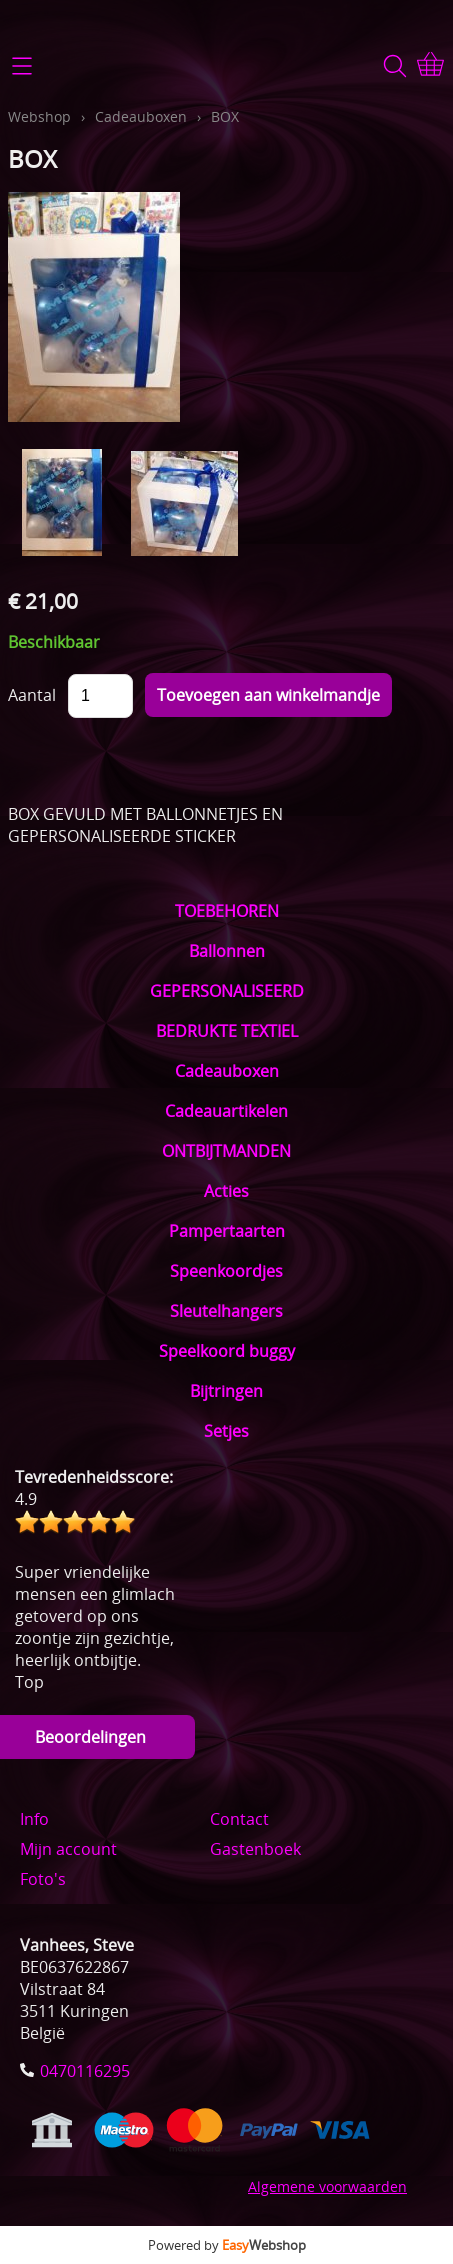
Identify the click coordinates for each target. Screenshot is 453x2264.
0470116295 (85, 2071)
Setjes (226, 1431)
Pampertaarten (227, 1231)
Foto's (43, 1879)
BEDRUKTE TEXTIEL (227, 1031)
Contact (239, 1819)
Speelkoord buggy (227, 1351)
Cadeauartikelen (226, 1111)
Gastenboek (255, 1849)
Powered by (227, 2245)
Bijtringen (226, 1391)
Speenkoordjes (226, 1271)
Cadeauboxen (227, 1071)
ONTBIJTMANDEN (226, 1151)
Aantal (32, 695)
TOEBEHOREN (227, 911)
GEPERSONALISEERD (227, 991)
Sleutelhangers (226, 1311)
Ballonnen (227, 951)
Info (34, 1819)
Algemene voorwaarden (327, 2186)
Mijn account (68, 1849)
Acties (226, 1191)
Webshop (39, 116)
